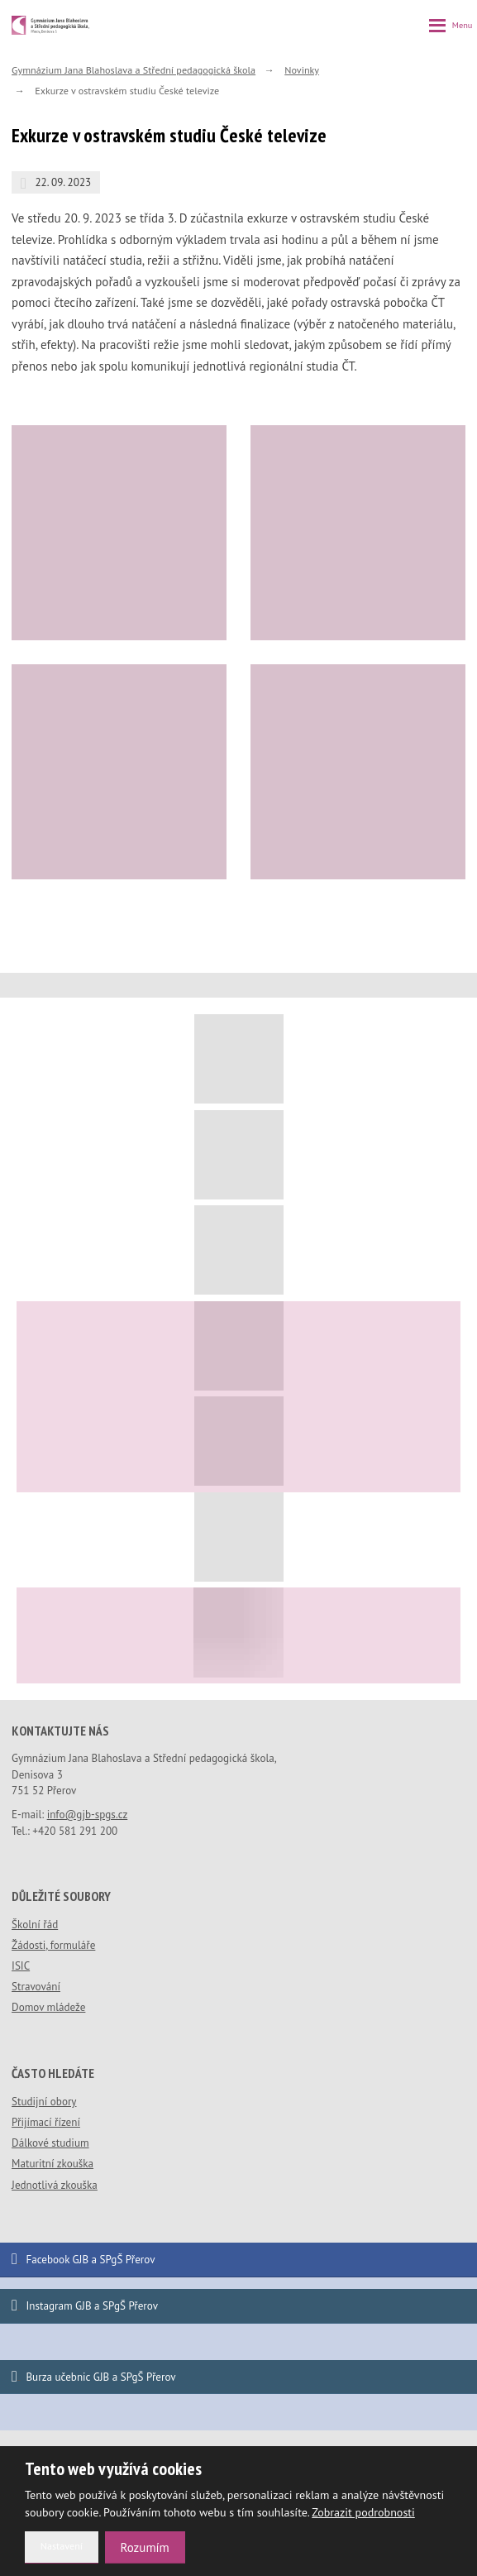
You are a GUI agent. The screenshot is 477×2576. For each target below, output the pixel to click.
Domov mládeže (48, 2007)
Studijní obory (44, 2102)
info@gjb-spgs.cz (87, 1815)
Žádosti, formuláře (53, 1945)
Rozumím (145, 2547)
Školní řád (35, 1925)
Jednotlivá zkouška (55, 2185)
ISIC (21, 1966)
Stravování (36, 1987)
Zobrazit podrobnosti (363, 2512)
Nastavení (62, 2546)
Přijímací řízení (46, 2122)
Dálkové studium (50, 2143)
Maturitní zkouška (52, 2164)
